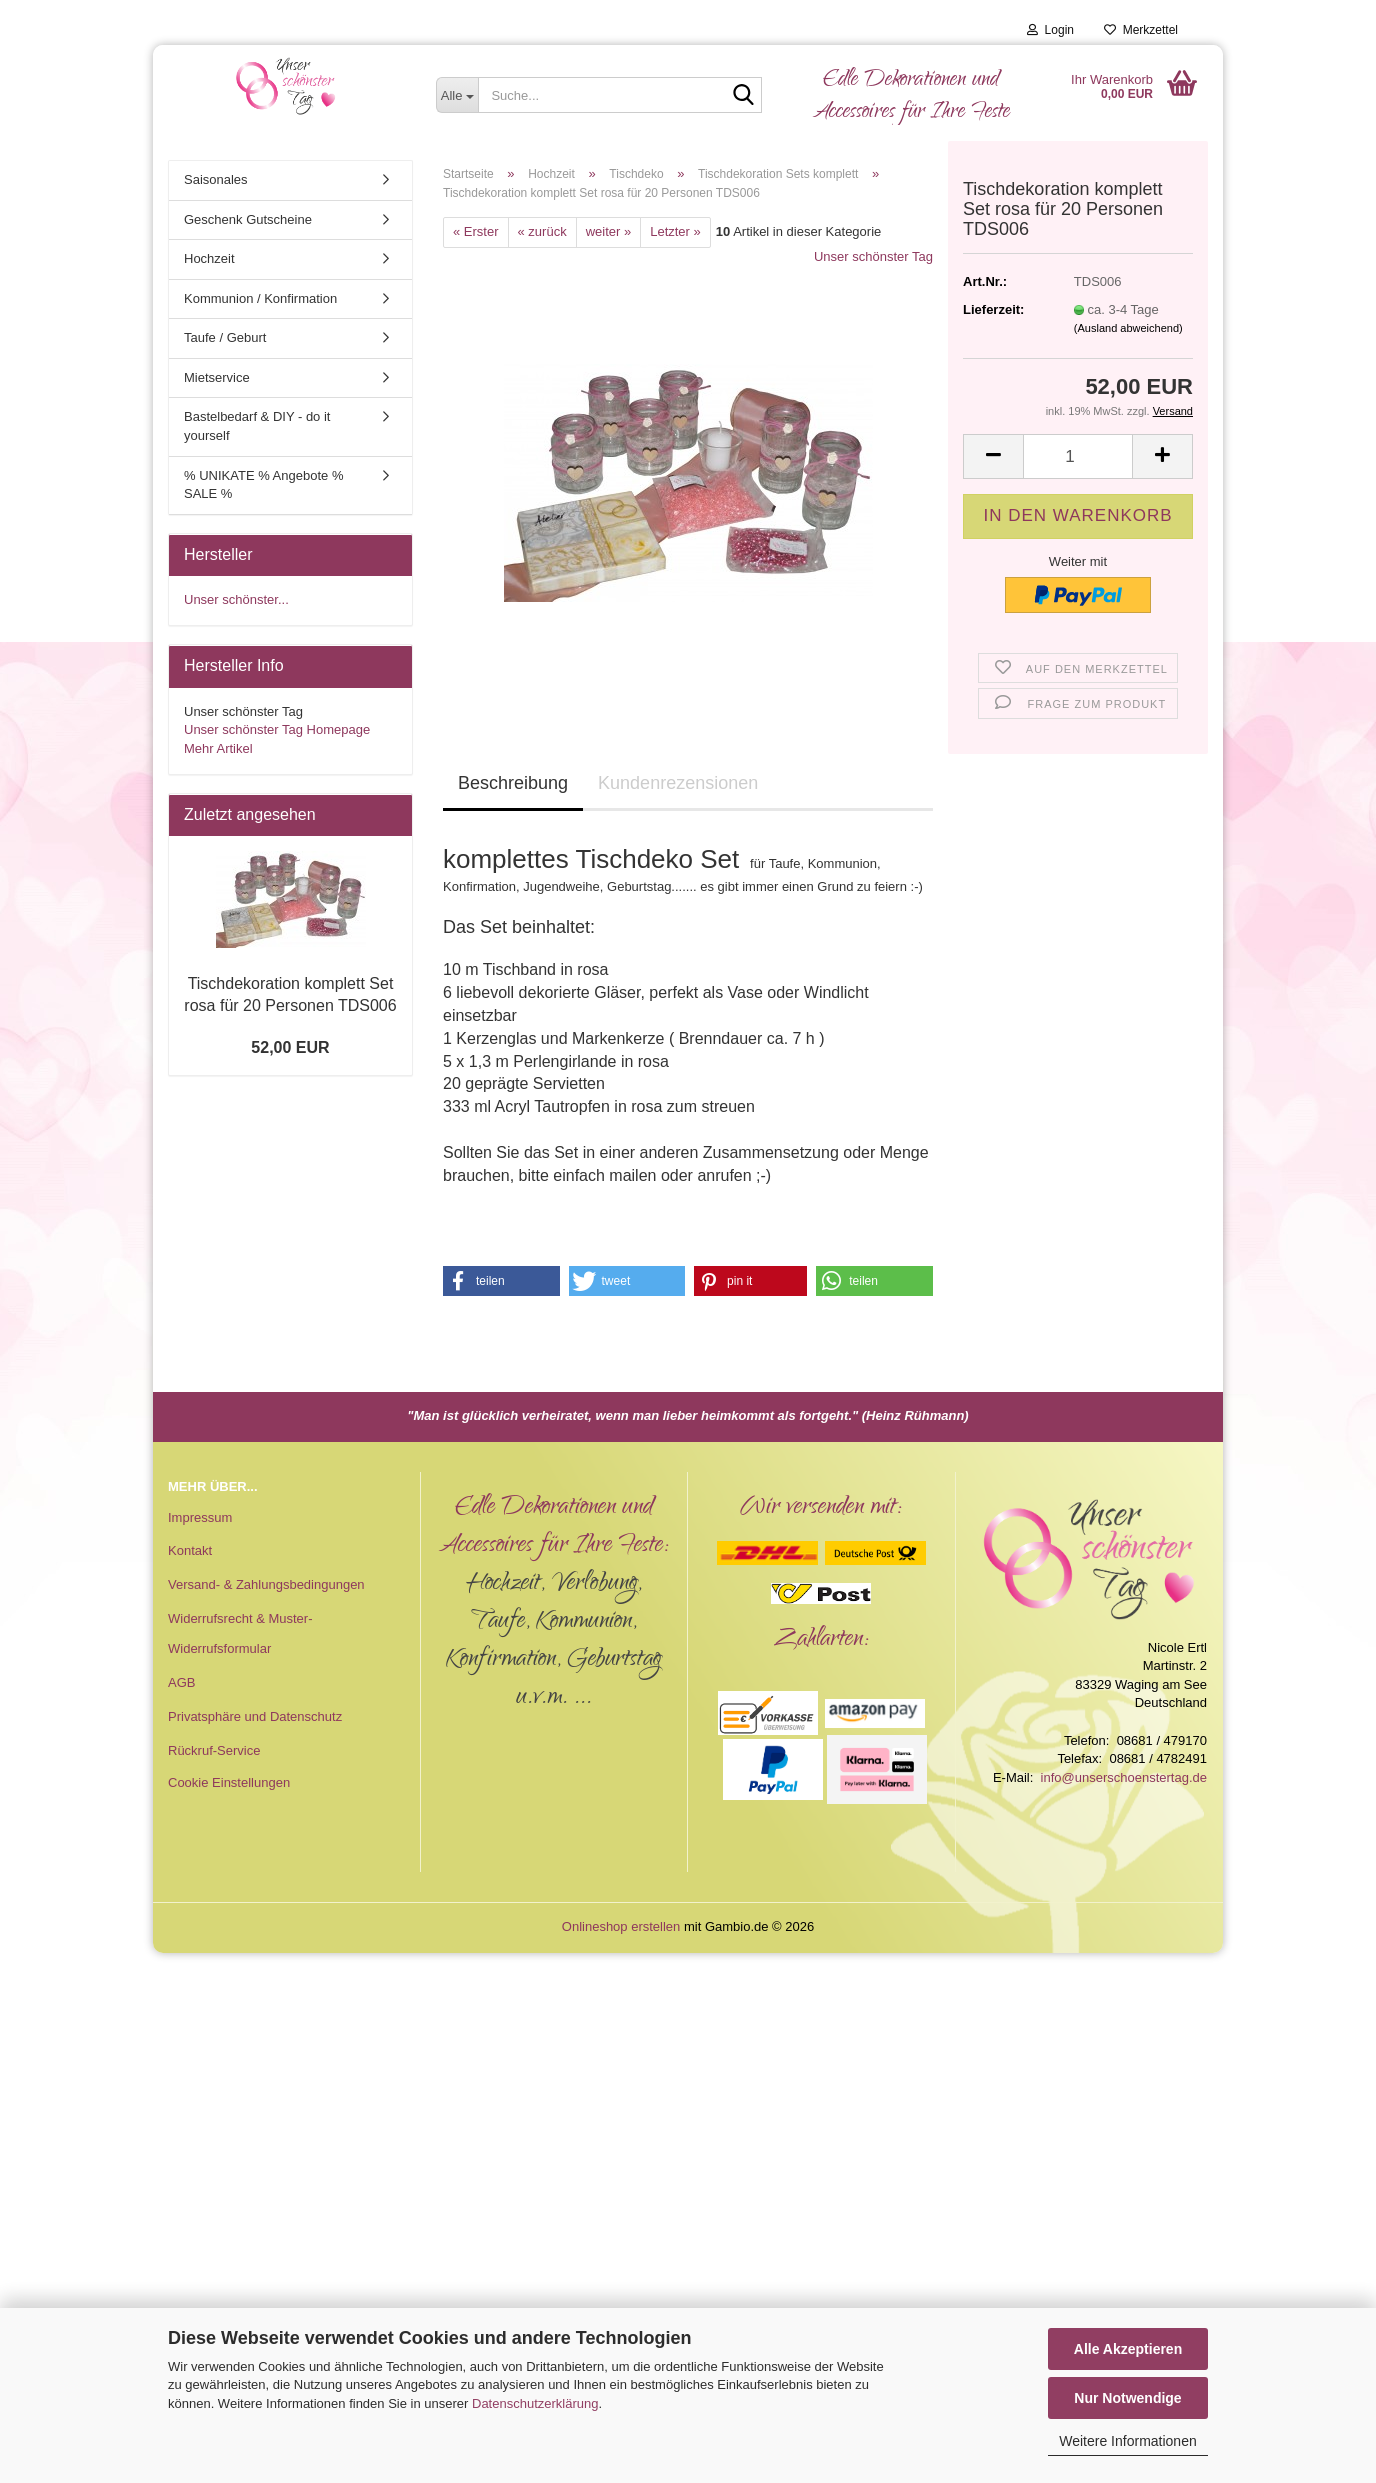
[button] (993, 456)
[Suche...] (457, 95)
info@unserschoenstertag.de (1124, 1777)
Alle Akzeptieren (1128, 2349)
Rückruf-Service (214, 1750)
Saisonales (216, 179)
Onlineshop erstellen (621, 1926)
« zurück (542, 231)
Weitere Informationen (1127, 2441)
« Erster (476, 231)
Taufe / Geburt (225, 337)
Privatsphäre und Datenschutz (255, 1716)
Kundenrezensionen (678, 783)
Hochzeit (209, 258)
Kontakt (190, 1550)
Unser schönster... (236, 599)
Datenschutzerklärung (535, 2403)
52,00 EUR (290, 1047)
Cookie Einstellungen (229, 1782)
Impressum (200, 1517)
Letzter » (675, 231)
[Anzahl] (1078, 456)
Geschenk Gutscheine (248, 219)
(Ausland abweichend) (1128, 328)
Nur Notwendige (1127, 2398)
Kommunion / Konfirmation (260, 298)
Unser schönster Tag (873, 256)
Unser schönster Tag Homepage (277, 729)
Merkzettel (1141, 30)
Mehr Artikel (218, 748)
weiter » (609, 231)
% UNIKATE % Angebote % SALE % (263, 485)
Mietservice (217, 377)
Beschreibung (513, 783)
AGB (181, 1682)
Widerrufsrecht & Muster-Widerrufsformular (240, 1633)
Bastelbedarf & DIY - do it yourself (257, 426)
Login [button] (1050, 30)
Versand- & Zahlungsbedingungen (266, 1584)
